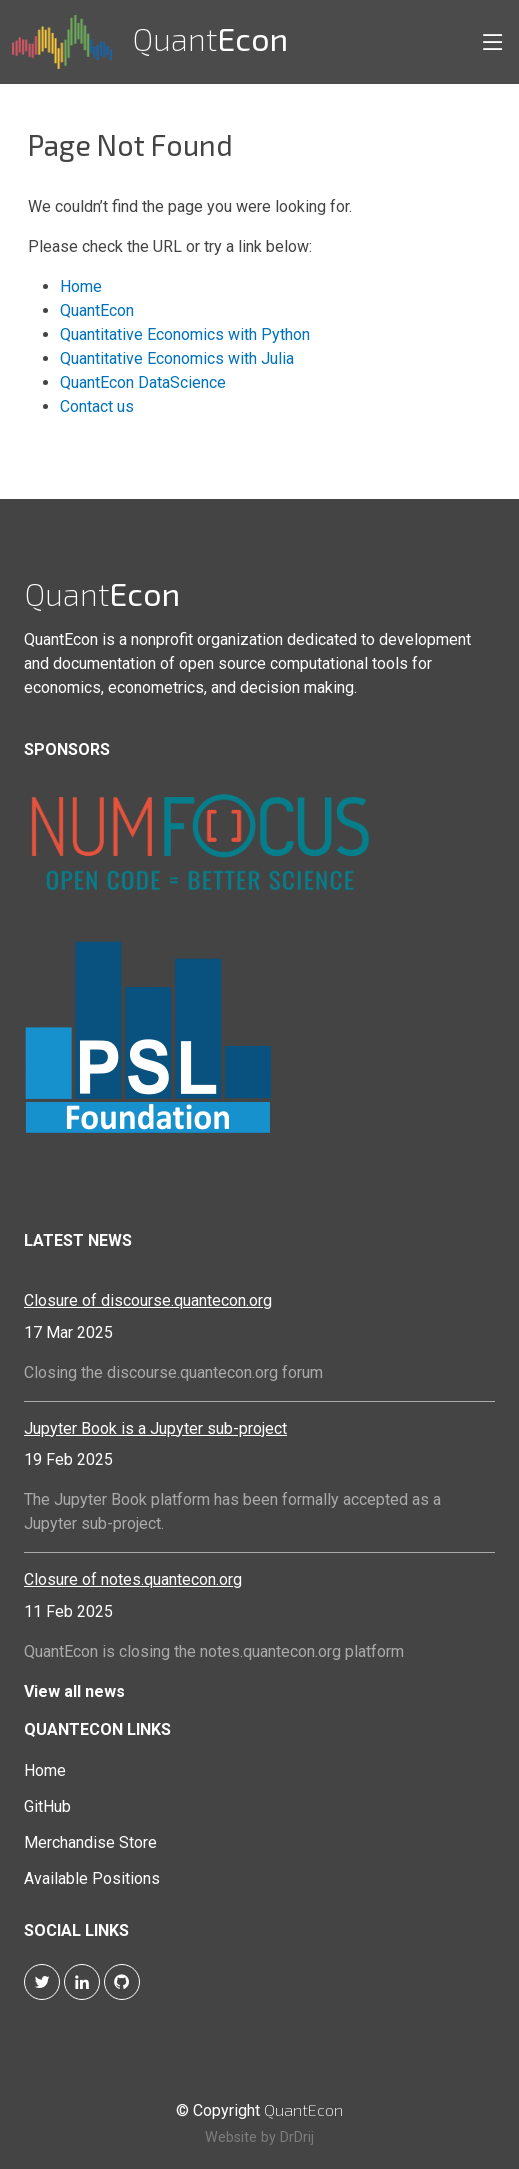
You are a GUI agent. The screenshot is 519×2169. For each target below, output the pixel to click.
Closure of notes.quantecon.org (133, 1579)
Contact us (97, 406)
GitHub (47, 1807)
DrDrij (297, 2137)
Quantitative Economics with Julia (177, 358)
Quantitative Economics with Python (185, 334)
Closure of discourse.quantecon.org (148, 1300)
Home (81, 286)
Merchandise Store (90, 1843)
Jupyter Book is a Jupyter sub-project (155, 1428)
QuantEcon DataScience (143, 382)
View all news (74, 1691)
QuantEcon (97, 310)
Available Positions (92, 1879)
